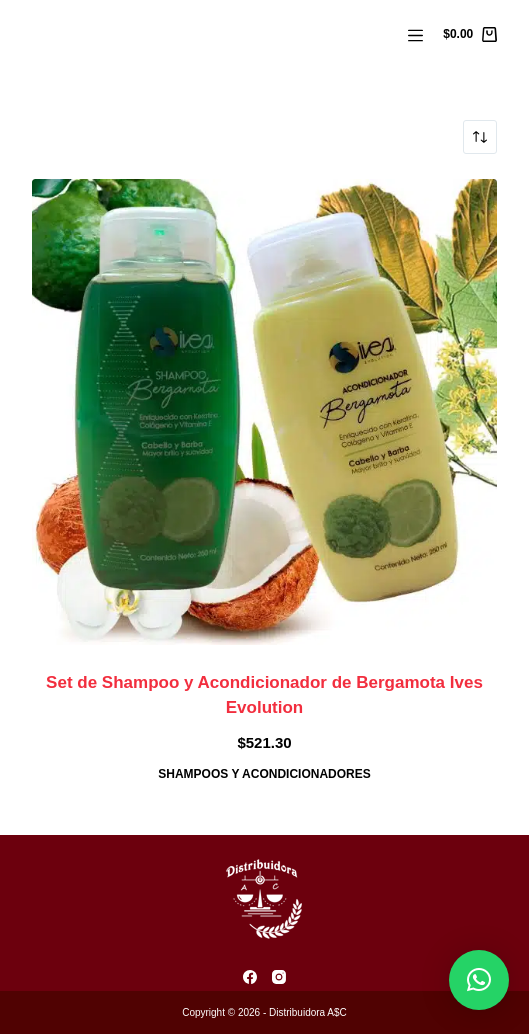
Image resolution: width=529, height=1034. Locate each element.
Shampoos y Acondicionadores (264, 774)
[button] (479, 980)
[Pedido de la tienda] (480, 137)
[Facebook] (250, 977)
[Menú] (415, 35)
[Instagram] (279, 977)
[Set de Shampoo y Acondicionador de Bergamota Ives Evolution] (265, 412)
